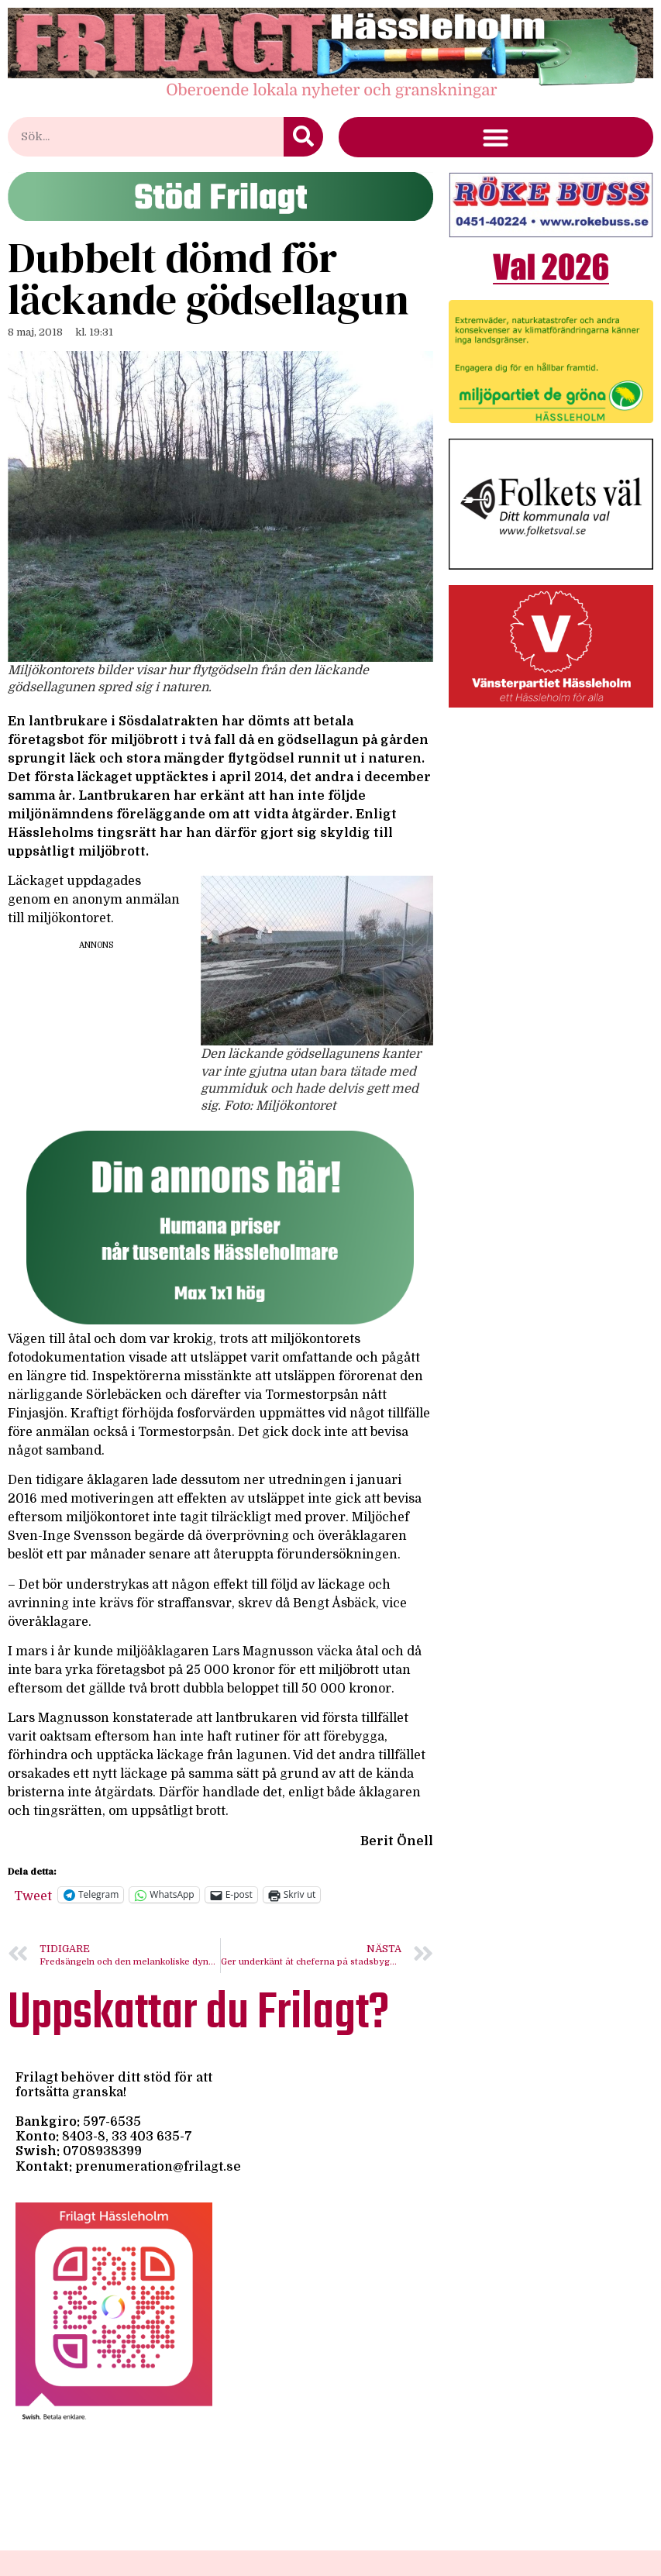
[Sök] (303, 137)
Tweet (33, 1895)
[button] (496, 137)
